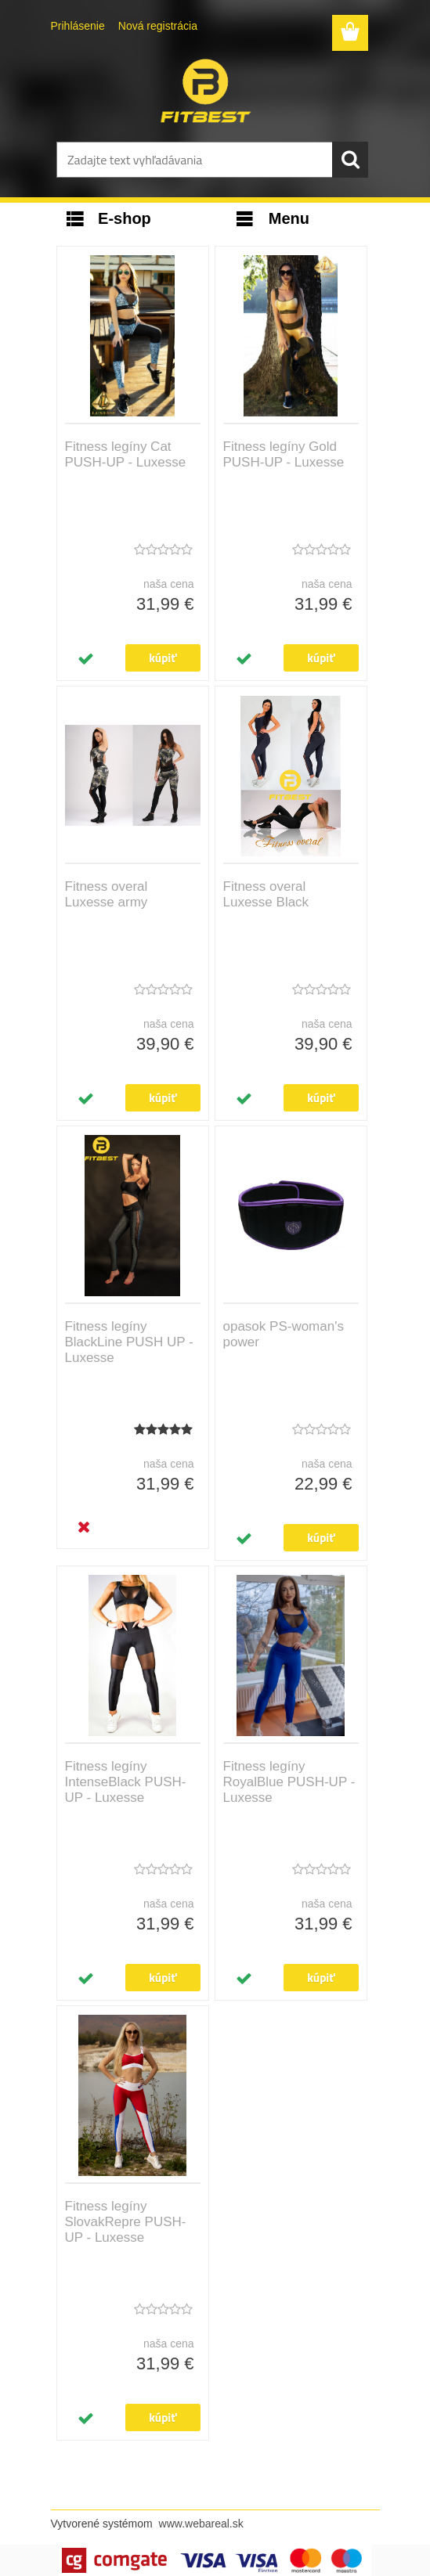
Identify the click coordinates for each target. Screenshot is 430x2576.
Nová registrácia (157, 26)
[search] (350, 160)
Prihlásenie (78, 26)
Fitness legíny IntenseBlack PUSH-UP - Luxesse (125, 1782)
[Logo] (205, 91)
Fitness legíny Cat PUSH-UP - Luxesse (125, 454)
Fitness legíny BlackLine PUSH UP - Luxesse (129, 1342)
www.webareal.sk (201, 2523)
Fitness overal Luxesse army (106, 894)
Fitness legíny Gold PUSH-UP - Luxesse (284, 454)
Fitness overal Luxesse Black (266, 894)
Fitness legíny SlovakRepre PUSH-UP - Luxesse (125, 2222)
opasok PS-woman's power (283, 1334)
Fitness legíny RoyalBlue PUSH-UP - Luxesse (289, 1782)
